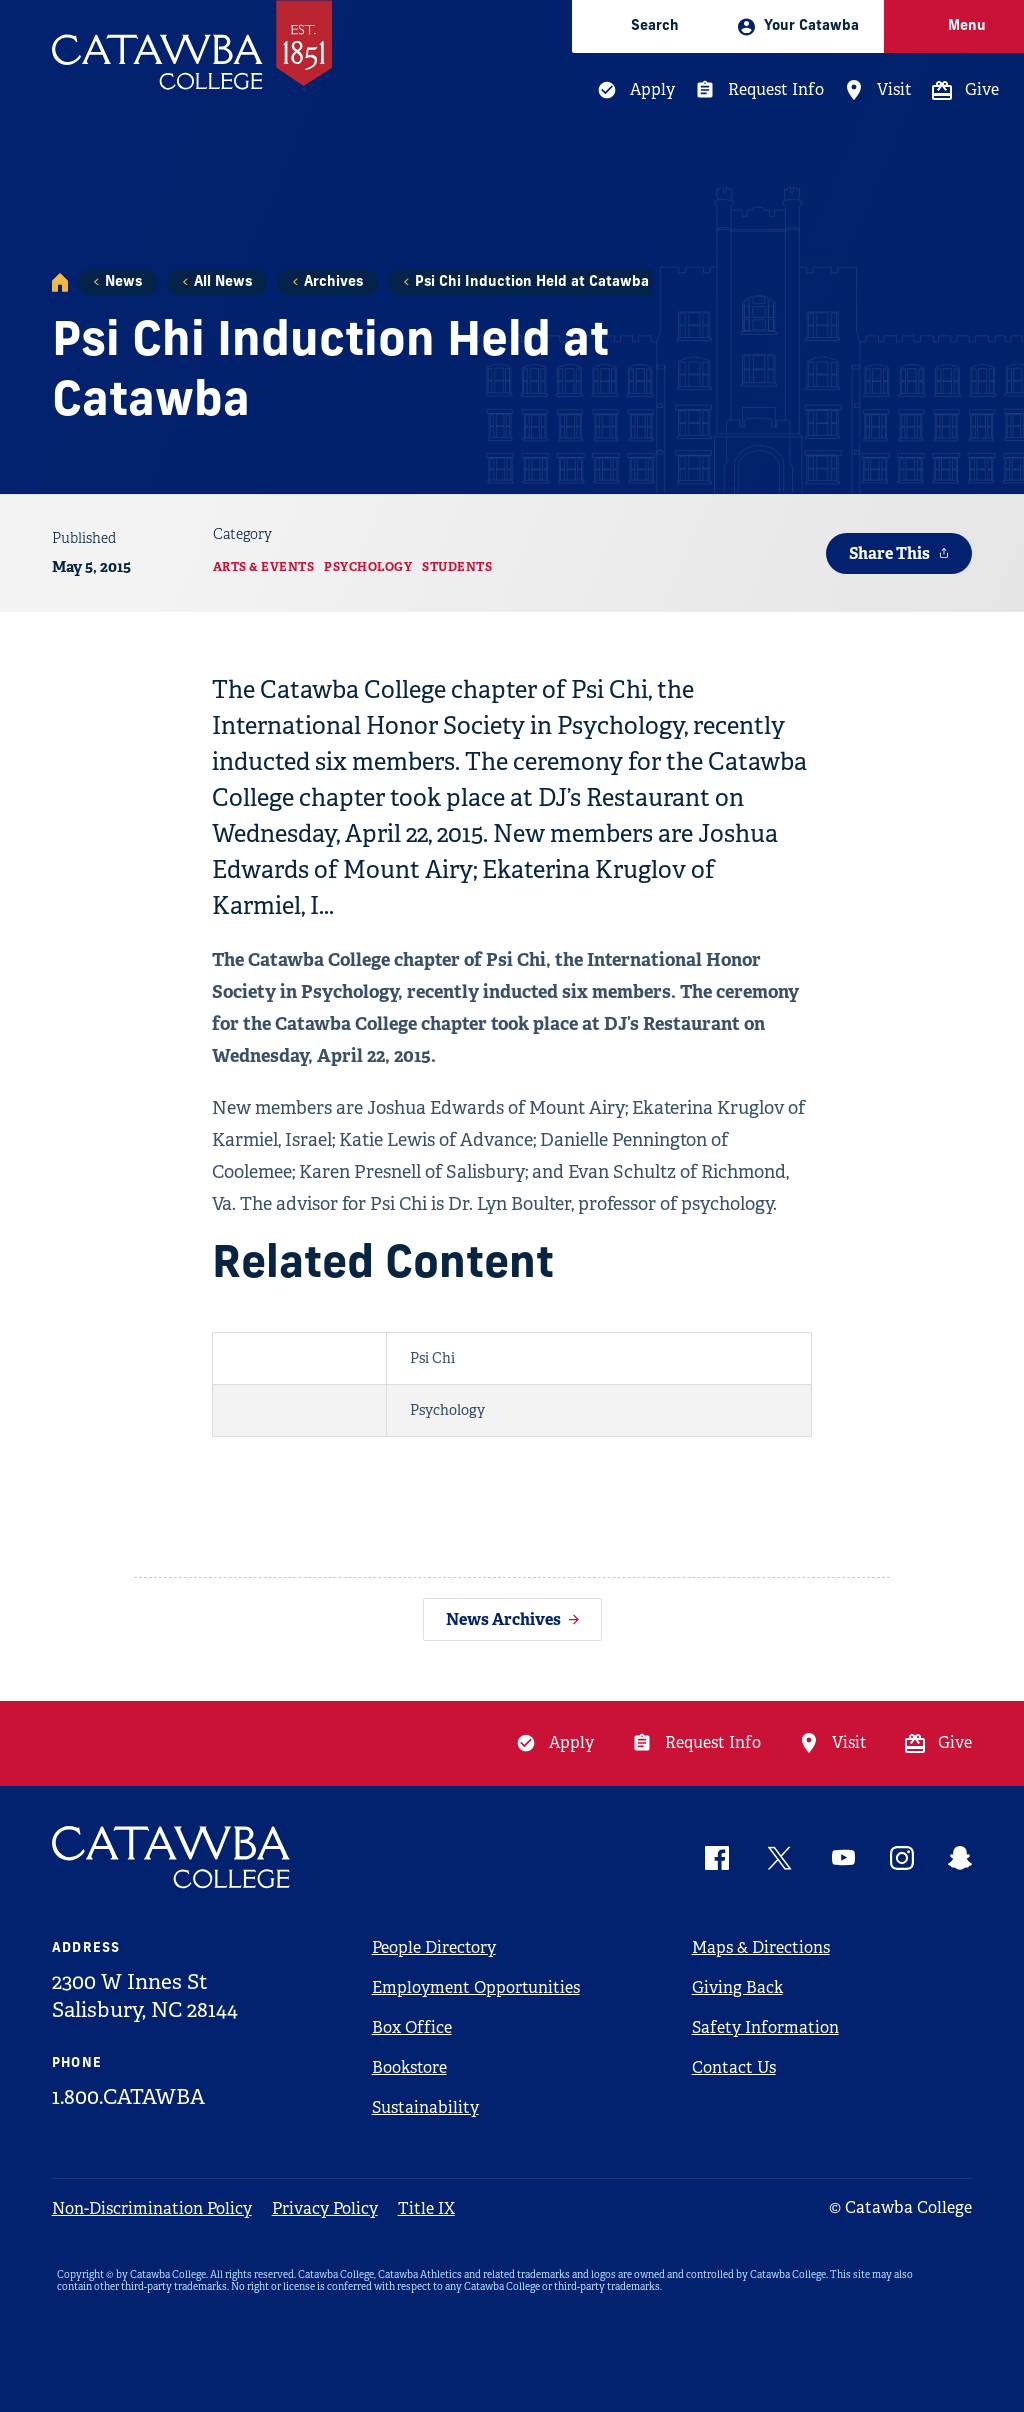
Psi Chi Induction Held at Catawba (532, 282)
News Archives (503, 1619)
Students (457, 567)
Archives (333, 282)
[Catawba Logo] (172, 1857)
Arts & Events (264, 567)
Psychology (368, 567)
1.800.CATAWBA (128, 2097)
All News (223, 282)
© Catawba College (900, 2207)
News (123, 282)
